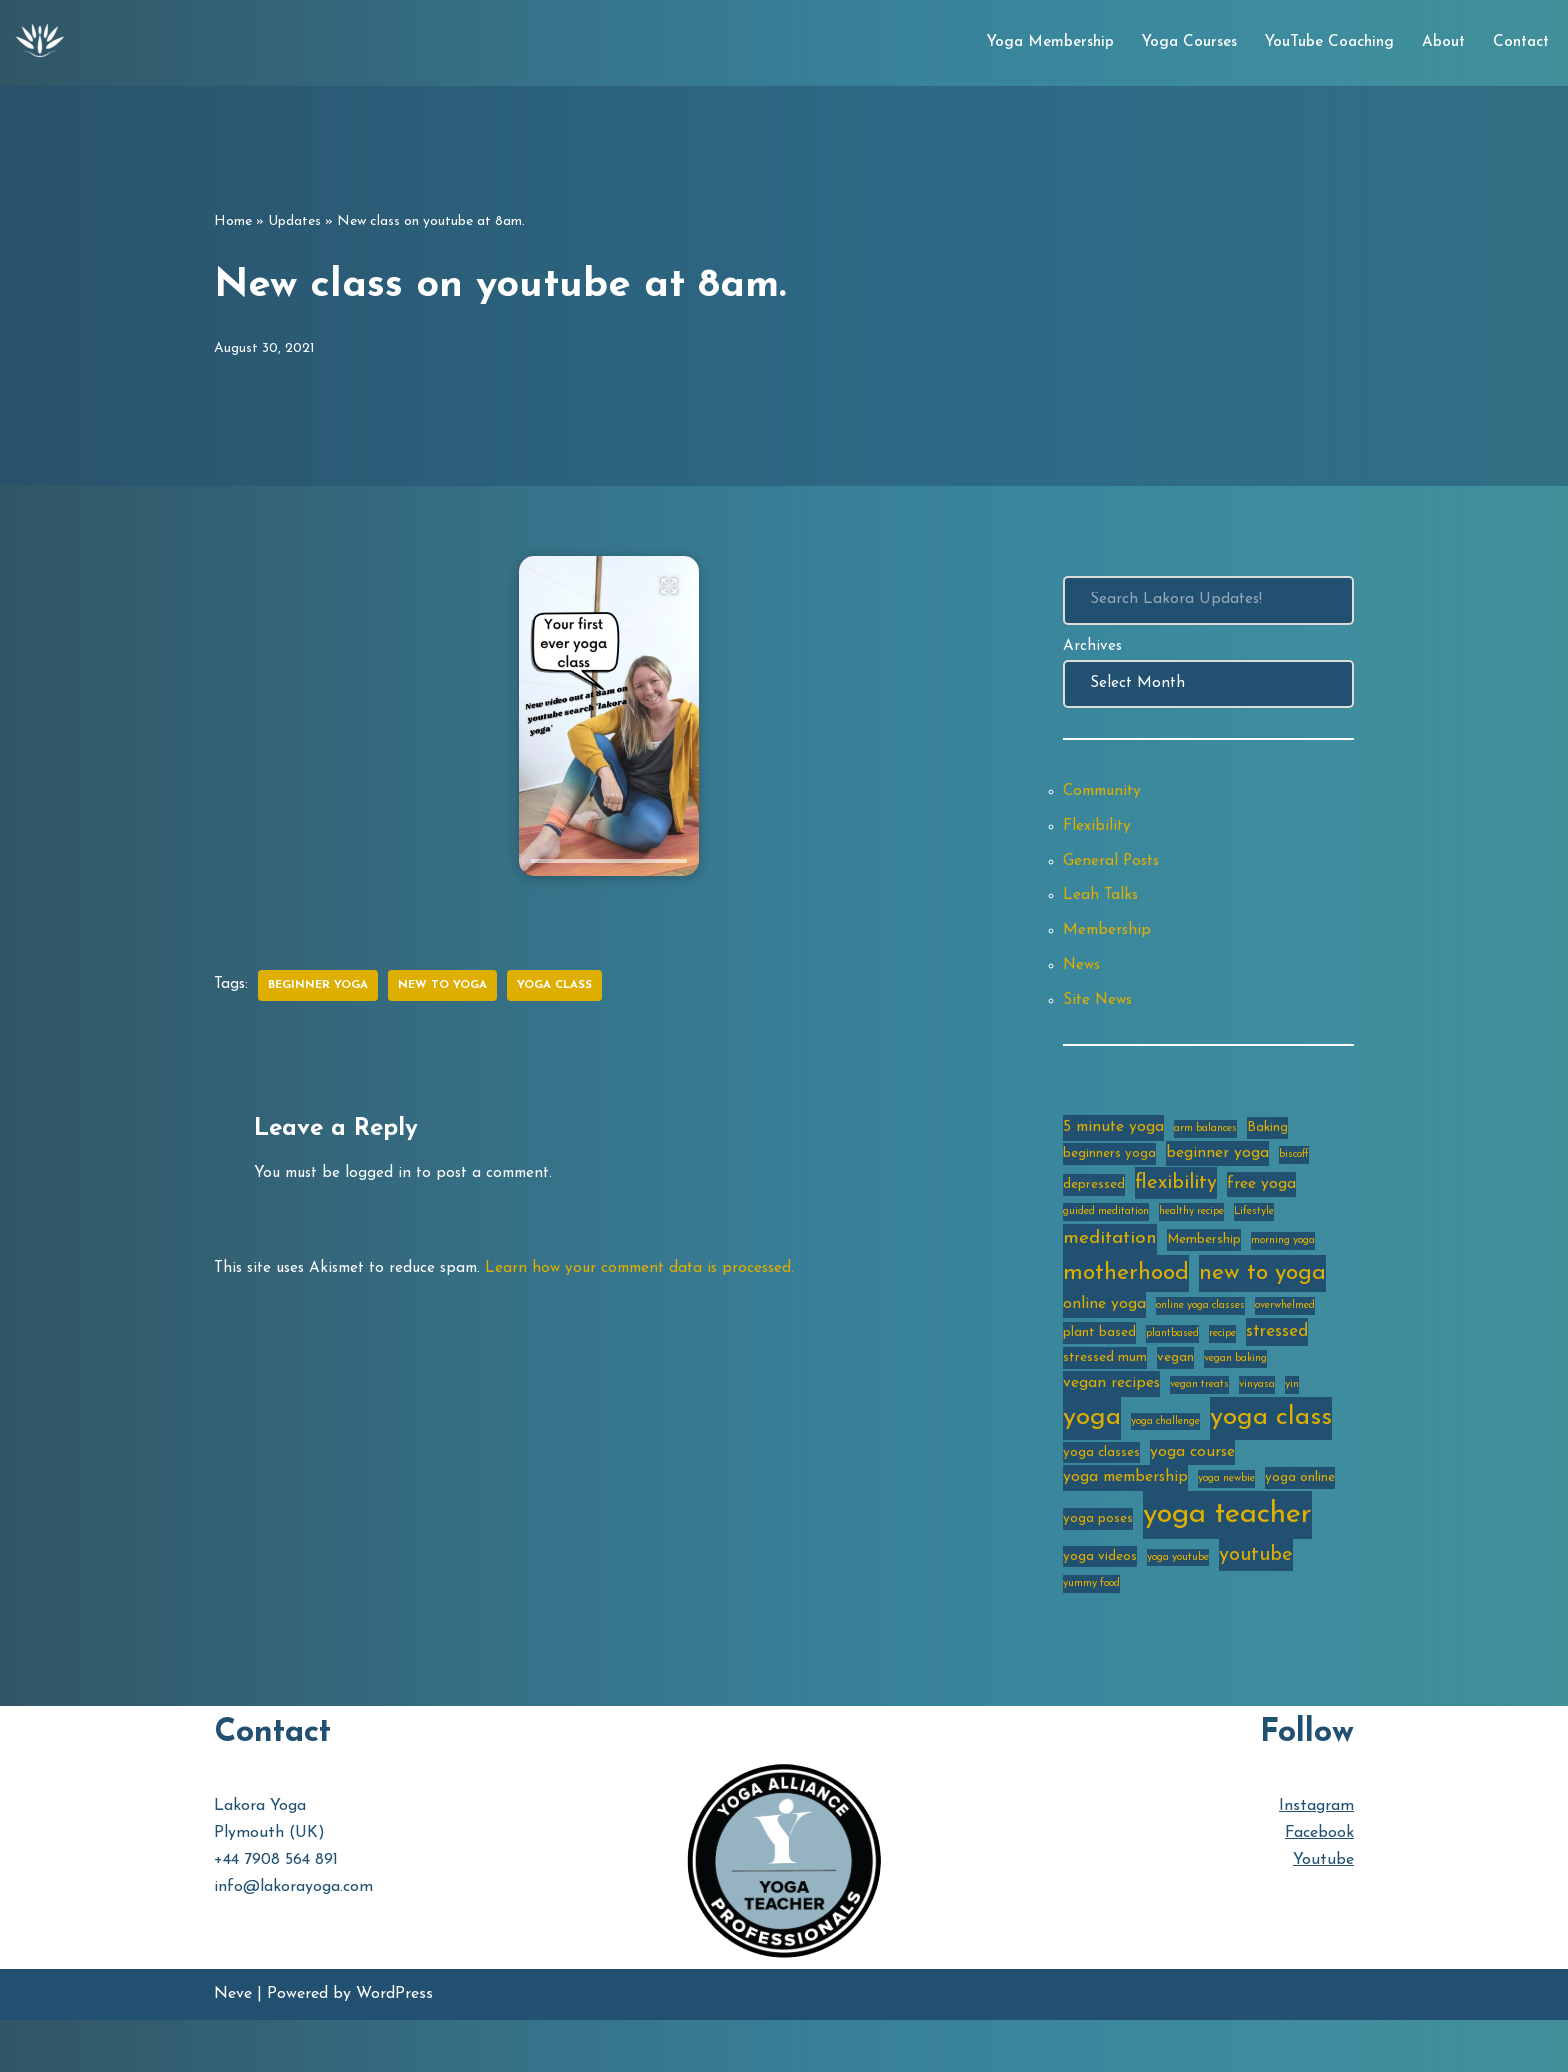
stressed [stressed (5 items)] (1277, 1368)
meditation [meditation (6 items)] (1110, 1271)
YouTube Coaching (1320, 43)
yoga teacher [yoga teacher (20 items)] (1227, 1561)
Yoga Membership (1032, 43)
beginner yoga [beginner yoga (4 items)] (1217, 1180)
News (1083, 987)
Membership (1108, 950)
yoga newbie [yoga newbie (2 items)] (1226, 1524)
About (1438, 43)
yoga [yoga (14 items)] (1092, 1459)
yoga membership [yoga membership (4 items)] (1125, 1523)
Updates (294, 221)
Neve (233, 2046)
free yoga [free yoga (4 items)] (1261, 1213)
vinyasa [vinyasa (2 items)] (1257, 1425)
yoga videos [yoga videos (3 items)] (1100, 1605)
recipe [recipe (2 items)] (1222, 1370)
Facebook (1319, 1885)
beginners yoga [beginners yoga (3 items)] (1109, 1180)
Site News (1099, 1024)
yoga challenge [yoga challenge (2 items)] (1165, 1463)
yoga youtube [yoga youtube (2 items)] (1178, 1606)
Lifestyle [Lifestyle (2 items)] (1254, 1243)
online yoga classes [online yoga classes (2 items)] (1200, 1341)
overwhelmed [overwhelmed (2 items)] (1285, 1341)
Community (1105, 801)
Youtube (1323, 1912)
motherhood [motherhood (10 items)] (1126, 1307)
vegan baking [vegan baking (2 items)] (1235, 1398)
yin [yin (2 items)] (1292, 1425)
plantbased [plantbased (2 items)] (1172, 1370)
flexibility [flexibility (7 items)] (1176, 1212)
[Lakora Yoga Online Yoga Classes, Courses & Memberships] (40, 43)
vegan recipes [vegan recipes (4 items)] (1111, 1424)
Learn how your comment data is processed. (661, 1273)
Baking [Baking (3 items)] (1267, 1153)
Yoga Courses (1175, 43)
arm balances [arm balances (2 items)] (1205, 1154)
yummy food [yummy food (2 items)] (1091, 1635)
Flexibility (1098, 838)
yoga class (568, 986)
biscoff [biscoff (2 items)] (1294, 1181)
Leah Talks (1101, 912)
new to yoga (452, 986)
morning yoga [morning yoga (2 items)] (1283, 1273)
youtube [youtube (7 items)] (1256, 1604)
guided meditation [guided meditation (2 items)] (1106, 1243)
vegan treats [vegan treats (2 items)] (1199, 1425)
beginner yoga (323, 986)
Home (233, 221)
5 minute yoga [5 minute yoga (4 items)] (1113, 1153)
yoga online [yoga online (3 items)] (1300, 1523)
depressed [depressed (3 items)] (1094, 1213)
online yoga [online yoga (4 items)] (1104, 1340)
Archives (1093, 650)
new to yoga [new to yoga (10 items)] (1262, 1307)
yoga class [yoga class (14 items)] (1271, 1459)
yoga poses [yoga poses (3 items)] (1098, 1565)
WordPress (394, 2046)
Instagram (1316, 1858)
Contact (1518, 43)
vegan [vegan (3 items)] (1175, 1397)
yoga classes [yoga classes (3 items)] (1101, 1496)
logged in (384, 1176)
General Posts (1113, 875)
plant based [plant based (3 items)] (1099, 1369)
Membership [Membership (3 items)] (1204, 1272)
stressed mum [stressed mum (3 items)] (1105, 1397)
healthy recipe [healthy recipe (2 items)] (1191, 1243)
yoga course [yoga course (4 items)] (1192, 1496)
